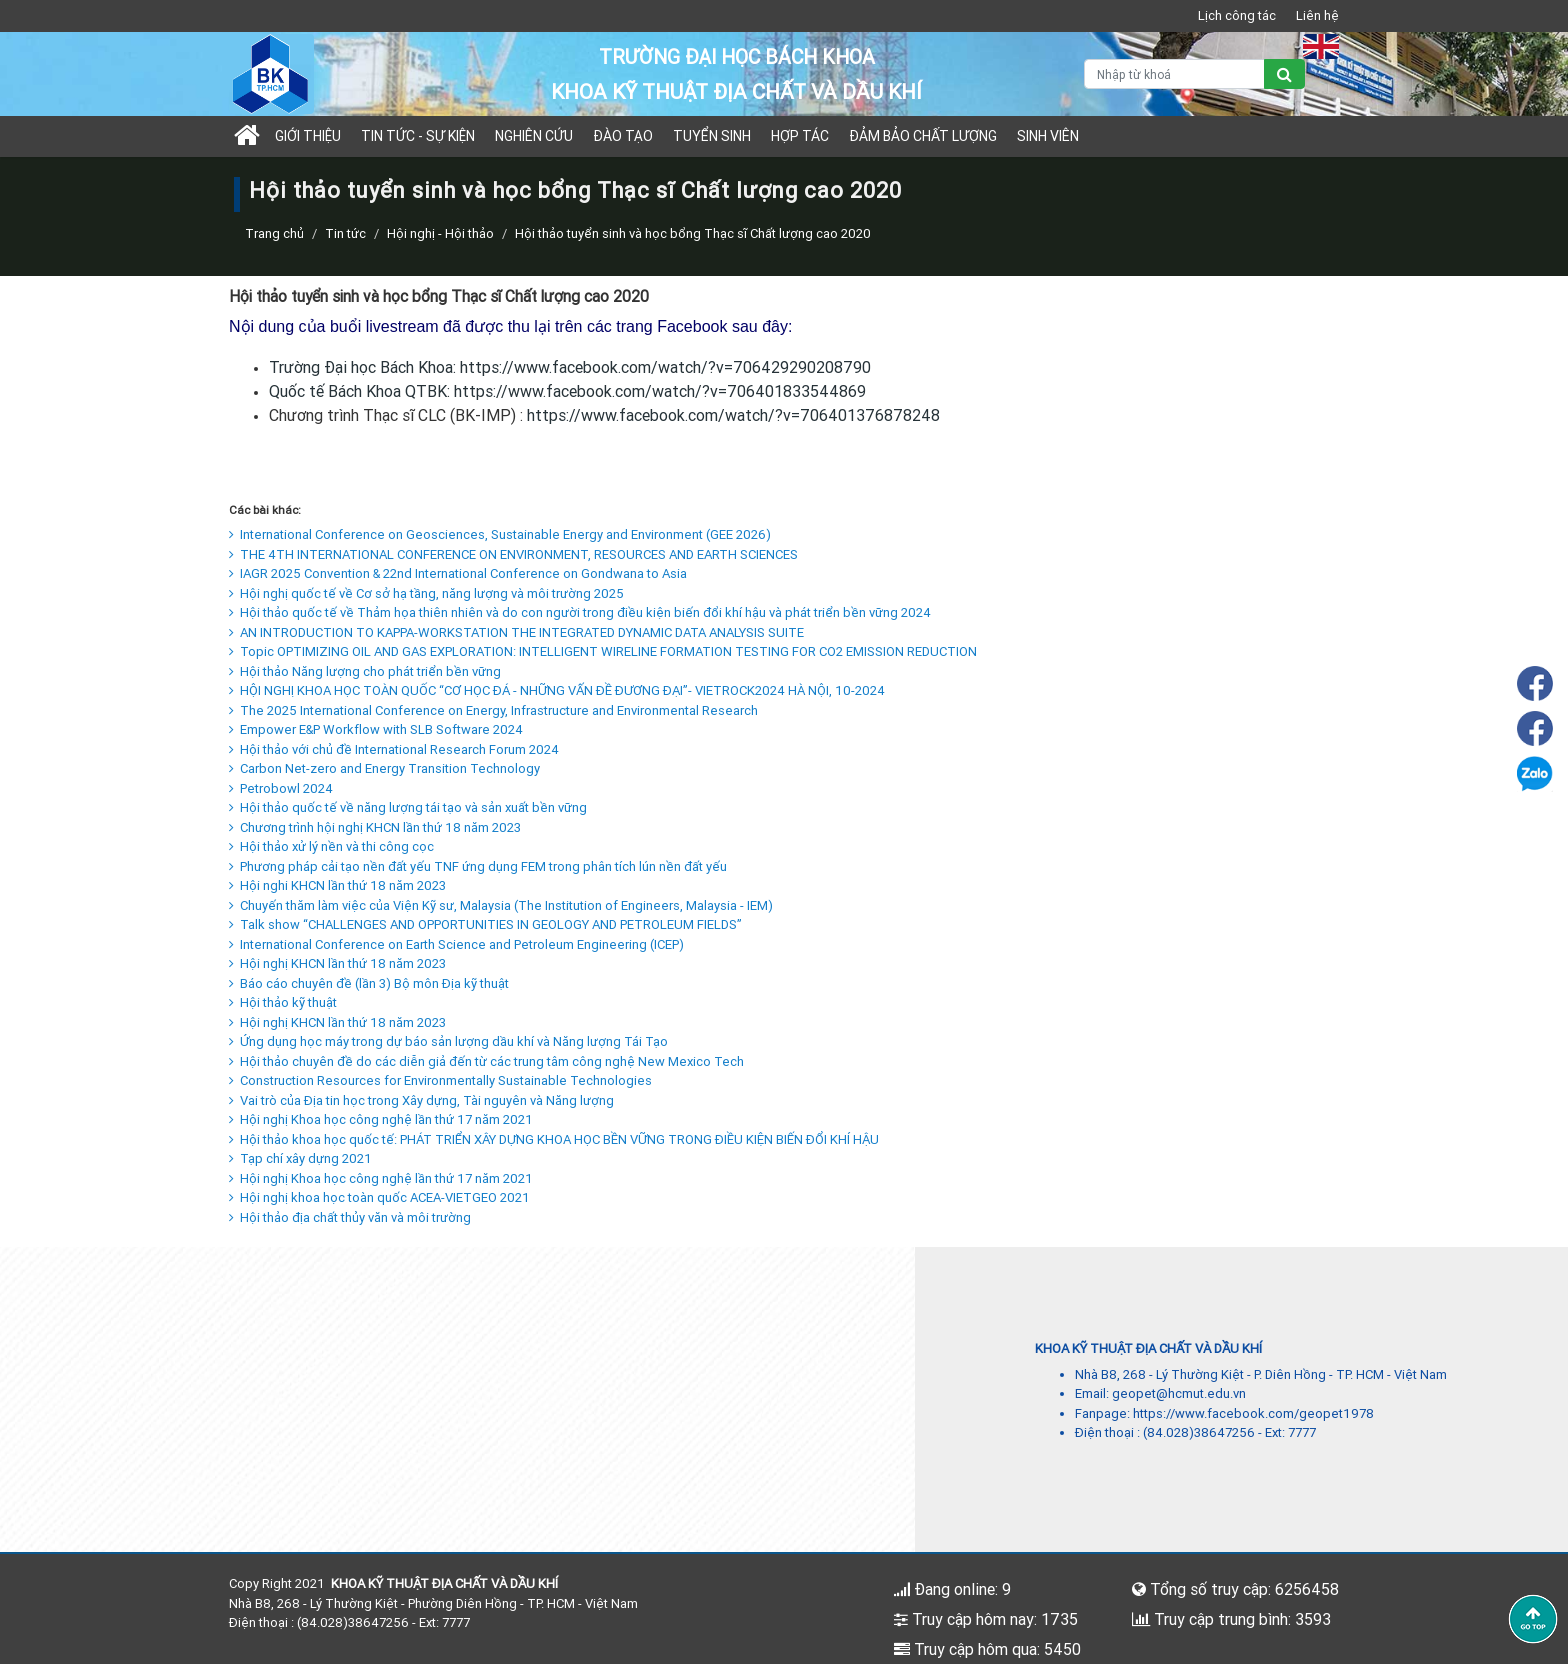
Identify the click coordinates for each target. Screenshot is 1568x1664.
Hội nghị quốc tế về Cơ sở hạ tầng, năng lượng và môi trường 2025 (426, 593)
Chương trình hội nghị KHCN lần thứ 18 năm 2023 (375, 827)
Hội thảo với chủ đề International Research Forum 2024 (394, 749)
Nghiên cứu (534, 136)
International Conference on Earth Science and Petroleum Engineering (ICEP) (456, 944)
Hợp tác (800, 136)
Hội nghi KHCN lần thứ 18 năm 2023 (337, 885)
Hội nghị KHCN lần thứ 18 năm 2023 (337, 963)
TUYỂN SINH (712, 136)
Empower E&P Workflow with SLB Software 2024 (376, 729)
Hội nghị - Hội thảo (440, 233)
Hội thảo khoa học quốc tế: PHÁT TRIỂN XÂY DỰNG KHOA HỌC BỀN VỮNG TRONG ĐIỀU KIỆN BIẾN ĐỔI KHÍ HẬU (554, 1139)
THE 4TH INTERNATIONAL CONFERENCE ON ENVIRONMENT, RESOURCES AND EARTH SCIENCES (513, 554)
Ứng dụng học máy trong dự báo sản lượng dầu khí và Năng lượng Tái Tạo (448, 1041)
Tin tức (345, 233)
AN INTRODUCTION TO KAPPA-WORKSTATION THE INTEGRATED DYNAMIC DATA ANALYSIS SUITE (516, 632)
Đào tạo (623, 136)
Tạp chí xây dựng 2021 (300, 1158)
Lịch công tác (1237, 15)
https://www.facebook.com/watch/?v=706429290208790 (665, 367)
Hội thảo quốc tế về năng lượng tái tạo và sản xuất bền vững (408, 807)
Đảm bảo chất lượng (923, 136)
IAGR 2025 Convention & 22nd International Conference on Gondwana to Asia (458, 573)
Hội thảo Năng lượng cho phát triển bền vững (365, 671)
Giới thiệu (308, 136)
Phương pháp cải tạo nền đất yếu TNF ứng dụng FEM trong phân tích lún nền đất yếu (478, 866)
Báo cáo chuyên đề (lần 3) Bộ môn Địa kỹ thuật (369, 983)
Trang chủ (274, 233)
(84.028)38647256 (1199, 1432)
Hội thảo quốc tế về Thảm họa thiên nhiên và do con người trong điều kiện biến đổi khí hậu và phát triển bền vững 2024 (580, 612)
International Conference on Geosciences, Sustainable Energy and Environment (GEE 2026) (500, 534)
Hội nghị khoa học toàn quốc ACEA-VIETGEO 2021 (379, 1197)
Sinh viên (1048, 136)
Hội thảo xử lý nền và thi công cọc (331, 846)
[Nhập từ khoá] (1174, 74)
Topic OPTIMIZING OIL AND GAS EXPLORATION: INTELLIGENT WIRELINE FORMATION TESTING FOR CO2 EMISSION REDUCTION (603, 651)
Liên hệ (1317, 15)
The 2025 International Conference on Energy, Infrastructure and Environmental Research (493, 710)
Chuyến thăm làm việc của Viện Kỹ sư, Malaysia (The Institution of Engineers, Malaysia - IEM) (501, 905)
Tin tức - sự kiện (418, 136)
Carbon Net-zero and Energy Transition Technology (384, 768)
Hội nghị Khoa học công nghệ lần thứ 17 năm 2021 (381, 1119)
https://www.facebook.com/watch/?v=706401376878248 (733, 415)
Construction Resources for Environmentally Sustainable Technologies (440, 1080)
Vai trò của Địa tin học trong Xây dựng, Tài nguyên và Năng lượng (421, 1100)
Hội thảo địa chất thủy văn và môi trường (350, 1217)
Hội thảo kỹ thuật (283, 1002)
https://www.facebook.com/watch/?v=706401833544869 (660, 391)
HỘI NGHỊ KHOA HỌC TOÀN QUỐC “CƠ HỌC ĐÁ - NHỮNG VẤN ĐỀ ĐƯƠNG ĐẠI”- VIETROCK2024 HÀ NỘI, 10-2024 (557, 690)
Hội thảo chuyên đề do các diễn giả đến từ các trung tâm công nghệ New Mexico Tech (486, 1061)
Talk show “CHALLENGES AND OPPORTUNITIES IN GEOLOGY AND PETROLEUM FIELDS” (485, 924)
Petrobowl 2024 (281, 788)
